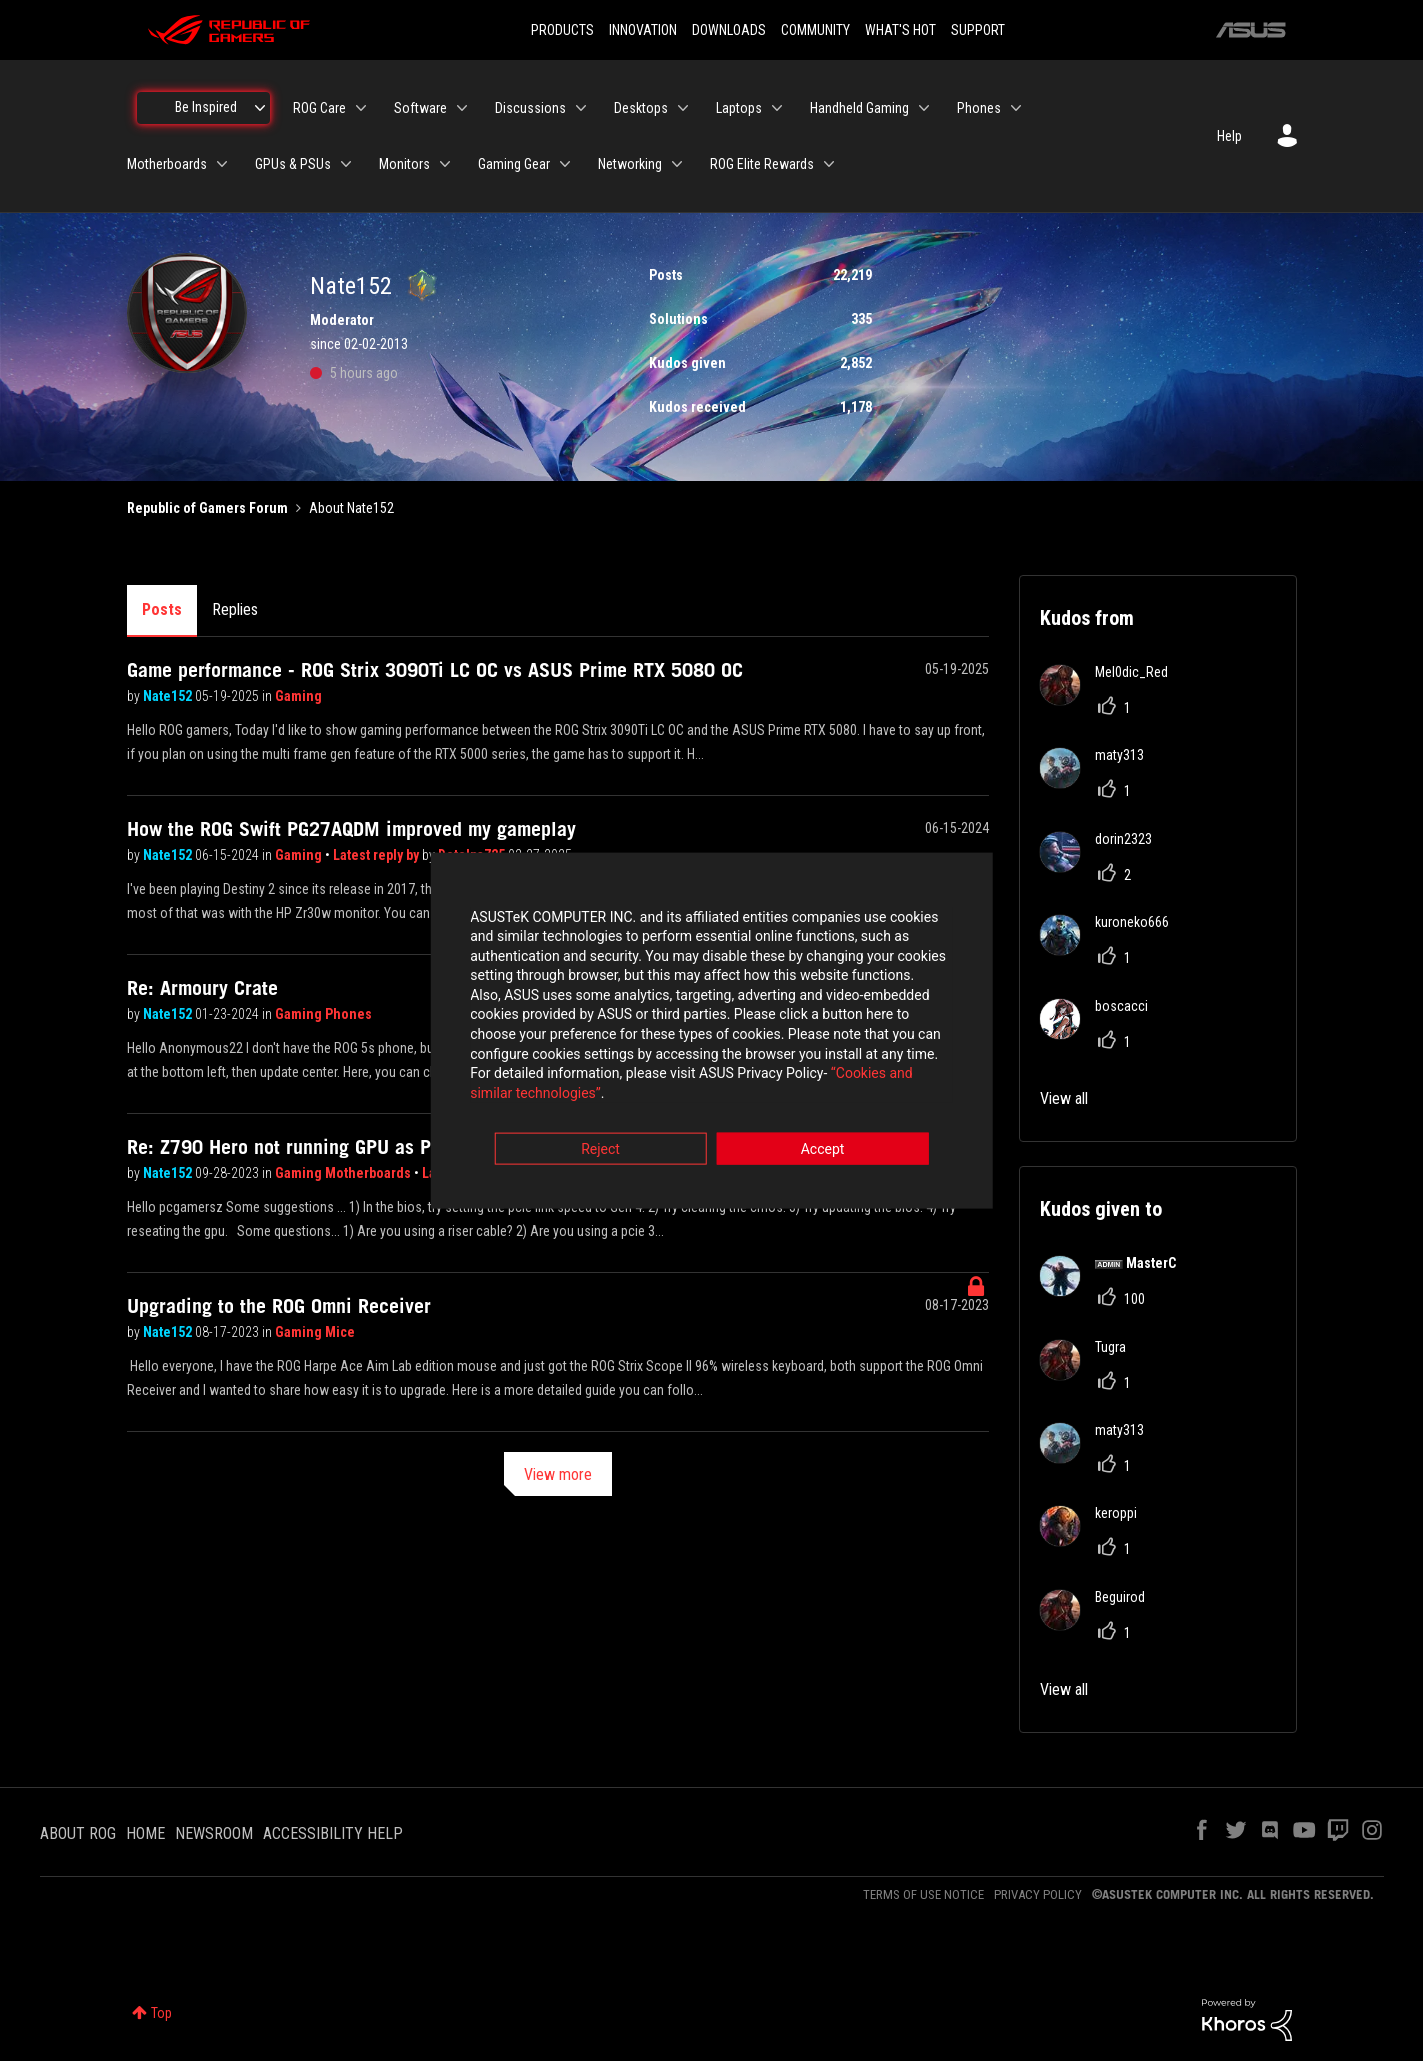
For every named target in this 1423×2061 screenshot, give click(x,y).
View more (558, 1474)
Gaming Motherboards (344, 1173)
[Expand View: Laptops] (777, 108)
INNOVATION (643, 30)
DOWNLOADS (729, 30)
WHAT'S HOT (900, 30)
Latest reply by (377, 855)
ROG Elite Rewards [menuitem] (762, 164)
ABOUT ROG (78, 1833)
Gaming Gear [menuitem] (514, 164)
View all (1064, 1098)
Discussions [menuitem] (530, 108)
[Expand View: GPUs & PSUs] (346, 164)
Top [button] (161, 2013)
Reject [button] (600, 1141)
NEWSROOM (214, 1833)
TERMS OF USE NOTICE (923, 1894)
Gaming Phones (323, 1014)
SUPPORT (978, 30)
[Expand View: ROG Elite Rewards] (829, 164)
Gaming (298, 696)
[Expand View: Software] (462, 108)
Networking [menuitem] (630, 164)
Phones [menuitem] (979, 108)
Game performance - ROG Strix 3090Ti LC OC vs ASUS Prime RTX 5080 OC (435, 670)
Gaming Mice (315, 1332)
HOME (145, 1833)
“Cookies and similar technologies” (580, 1085)
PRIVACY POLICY (1038, 1894)
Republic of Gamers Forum (207, 508)
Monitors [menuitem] (404, 164)
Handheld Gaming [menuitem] (859, 108)
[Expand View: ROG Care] (361, 108)
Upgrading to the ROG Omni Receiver (279, 1306)
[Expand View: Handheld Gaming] (924, 108)
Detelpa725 (473, 855)
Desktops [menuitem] (641, 108)
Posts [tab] (162, 609)
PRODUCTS (562, 30)
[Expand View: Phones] (1016, 108)
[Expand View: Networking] (677, 164)
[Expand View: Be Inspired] (260, 108)
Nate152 (169, 696)
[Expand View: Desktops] (683, 108)
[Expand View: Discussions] (581, 108)
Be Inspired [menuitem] (206, 107)
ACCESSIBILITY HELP (333, 1833)
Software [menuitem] (420, 108)
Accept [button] (823, 1141)
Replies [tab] (235, 609)
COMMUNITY (815, 30)
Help (1229, 136)
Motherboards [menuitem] (167, 164)
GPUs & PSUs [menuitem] (293, 164)
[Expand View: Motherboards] (222, 164)
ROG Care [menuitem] (319, 108)
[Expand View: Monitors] (445, 164)
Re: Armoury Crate (202, 988)
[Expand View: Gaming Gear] (565, 164)
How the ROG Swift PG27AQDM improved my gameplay (351, 829)
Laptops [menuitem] (739, 108)
